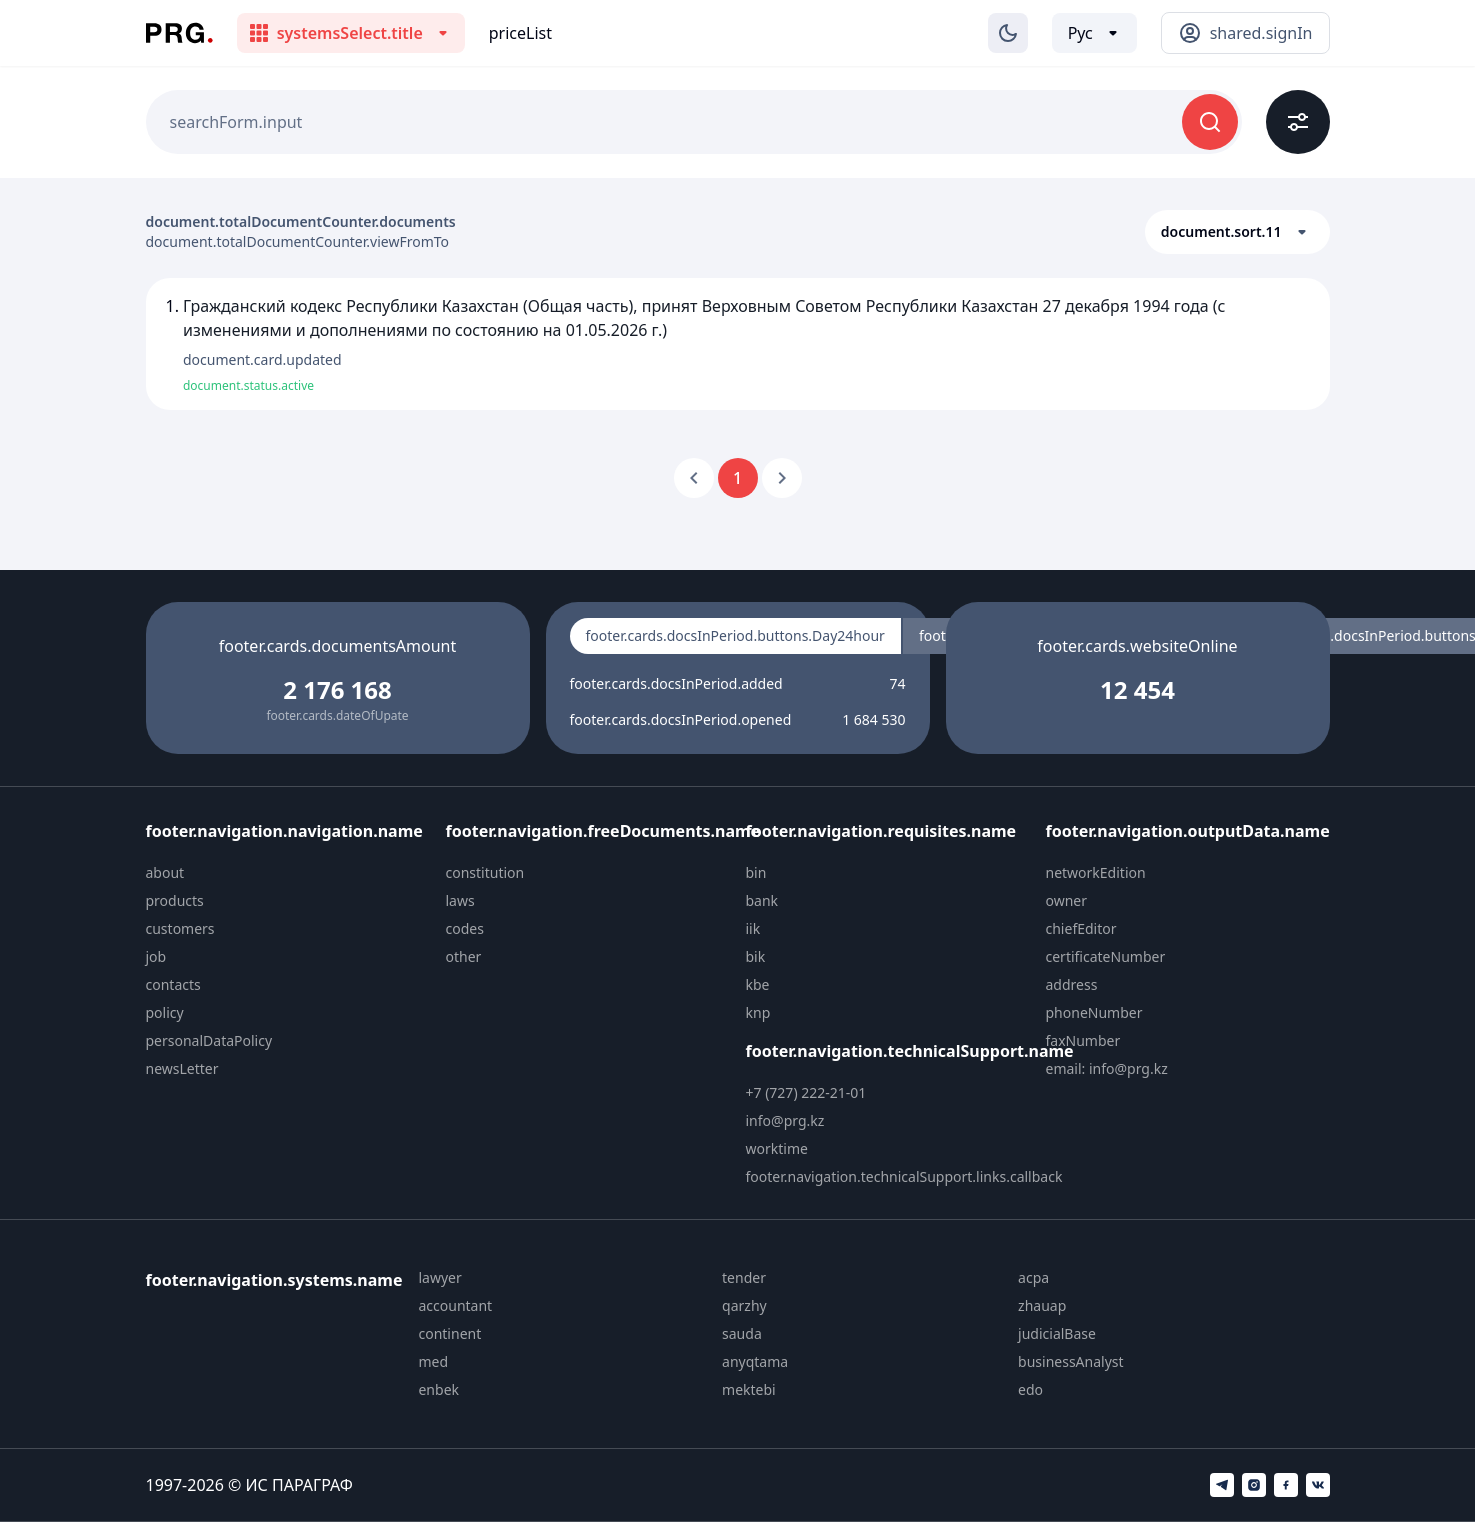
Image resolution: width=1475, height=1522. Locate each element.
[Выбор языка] (1094, 33)
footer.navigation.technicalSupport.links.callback (904, 1176)
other (464, 956)
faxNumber (1083, 1040)
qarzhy (744, 1305)
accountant (455, 1305)
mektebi (749, 1389)
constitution (485, 872)
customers (180, 928)
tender (744, 1277)
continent (449, 1333)
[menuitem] (288, 873)
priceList (520, 33)
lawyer (439, 1277)
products (175, 900)
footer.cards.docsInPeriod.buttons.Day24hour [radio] (735, 635)
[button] (1237, 232)
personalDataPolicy (209, 1040)
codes (465, 928)
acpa (1033, 1277)
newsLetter (182, 1068)
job (156, 956)
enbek (438, 1389)
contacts (173, 984)
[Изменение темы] (1008, 33)
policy (165, 1012)
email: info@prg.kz (1107, 1068)
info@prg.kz (785, 1120)
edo (1030, 1389)
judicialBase (1057, 1333)
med (433, 1361)
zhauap (1042, 1305)
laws (460, 900)
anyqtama (755, 1361)
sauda (742, 1333)
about (165, 872)
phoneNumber (1094, 1012)
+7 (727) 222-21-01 (806, 1092)
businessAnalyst (1071, 1361)
